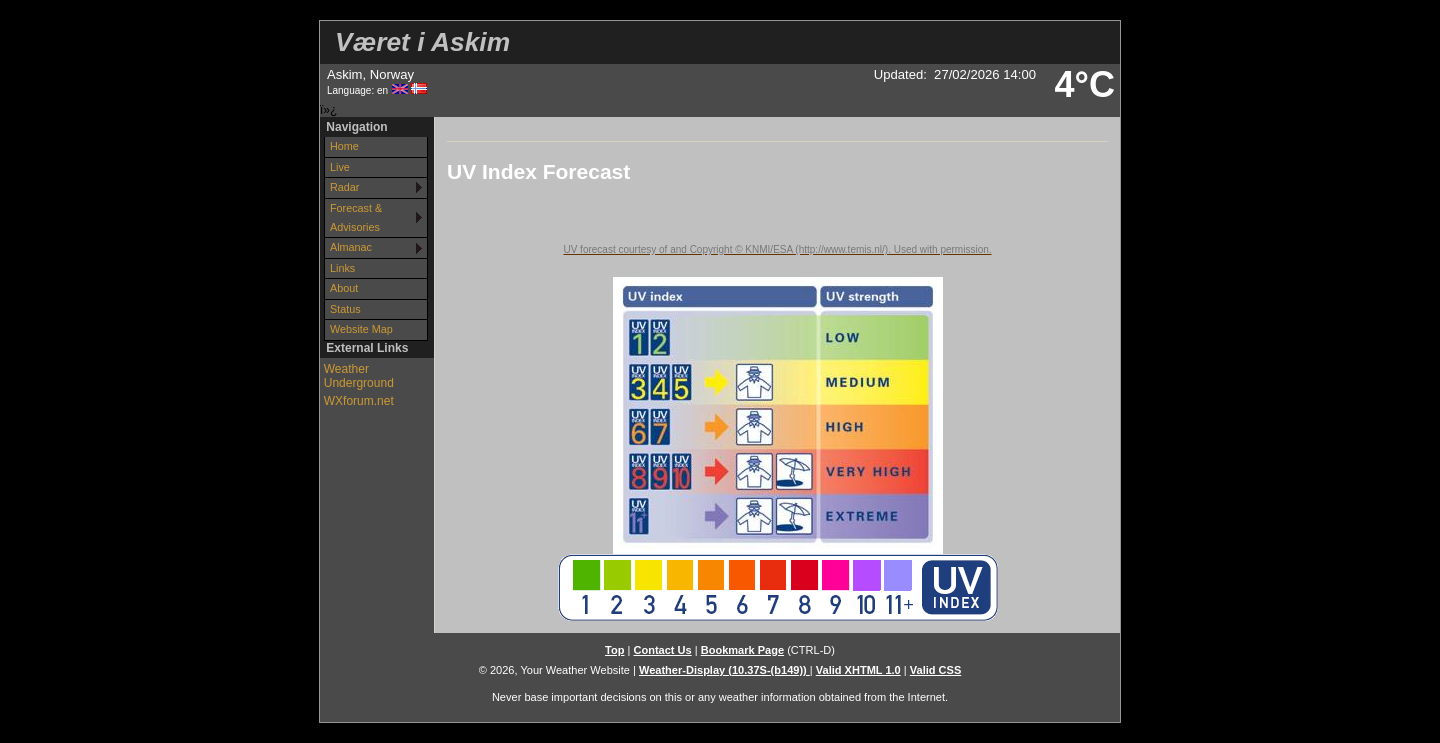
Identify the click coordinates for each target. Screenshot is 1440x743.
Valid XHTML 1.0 (858, 670)
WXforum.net (359, 401)
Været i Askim (422, 42)
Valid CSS (936, 670)
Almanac (351, 247)
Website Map (361, 329)
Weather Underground (359, 376)
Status (345, 309)
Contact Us (662, 650)
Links (342, 268)
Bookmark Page (742, 650)
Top (614, 650)
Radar (344, 187)
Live (340, 167)
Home (344, 146)
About (344, 288)
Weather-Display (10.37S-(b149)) (724, 670)
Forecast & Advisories (356, 217)
